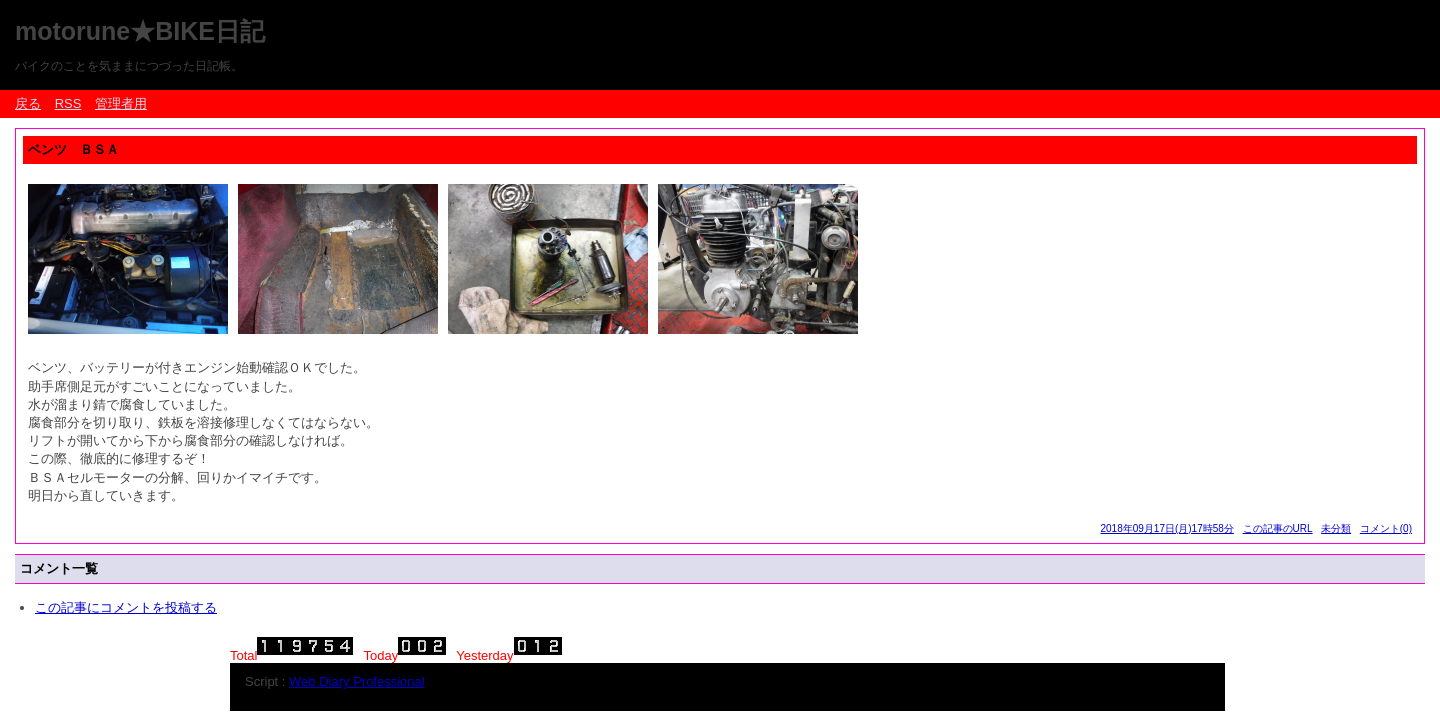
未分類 (1336, 528)
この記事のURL (1278, 528)
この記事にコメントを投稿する (126, 607)
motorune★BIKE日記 (140, 31)
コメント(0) (1386, 528)
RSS (68, 103)
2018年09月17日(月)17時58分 (1166, 528)
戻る (28, 103)
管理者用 (121, 103)
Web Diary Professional (357, 681)
